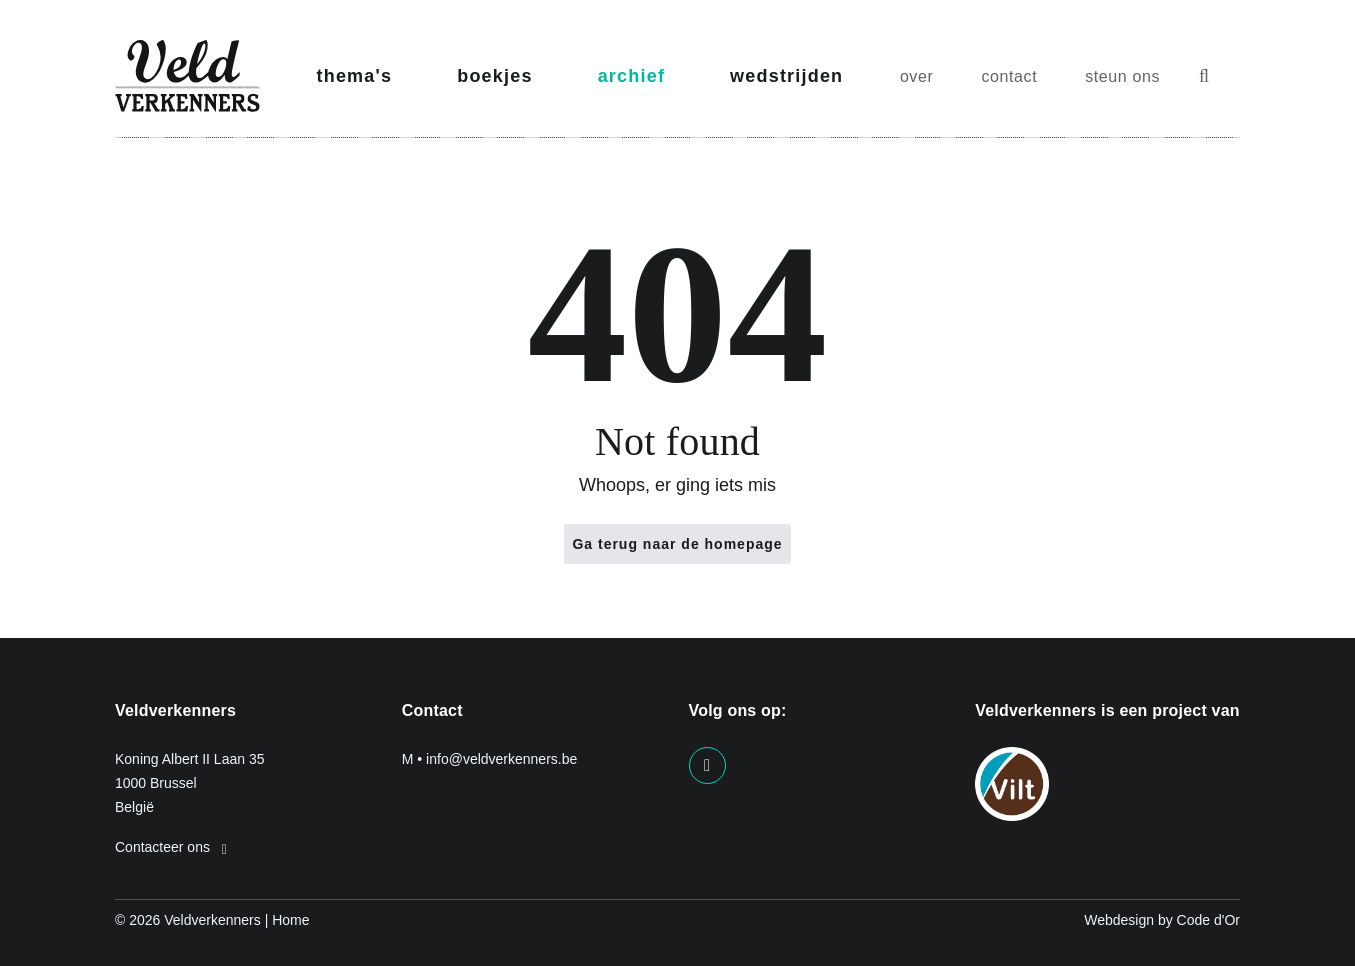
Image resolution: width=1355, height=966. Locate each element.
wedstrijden (786, 76)
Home (290, 920)
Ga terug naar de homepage (677, 544)
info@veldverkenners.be (501, 759)
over (917, 76)
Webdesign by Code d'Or (1162, 920)
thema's (355, 76)
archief (631, 76)
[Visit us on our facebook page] (707, 765)
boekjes (494, 76)
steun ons (1122, 76)
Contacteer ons (171, 847)
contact (1009, 76)
